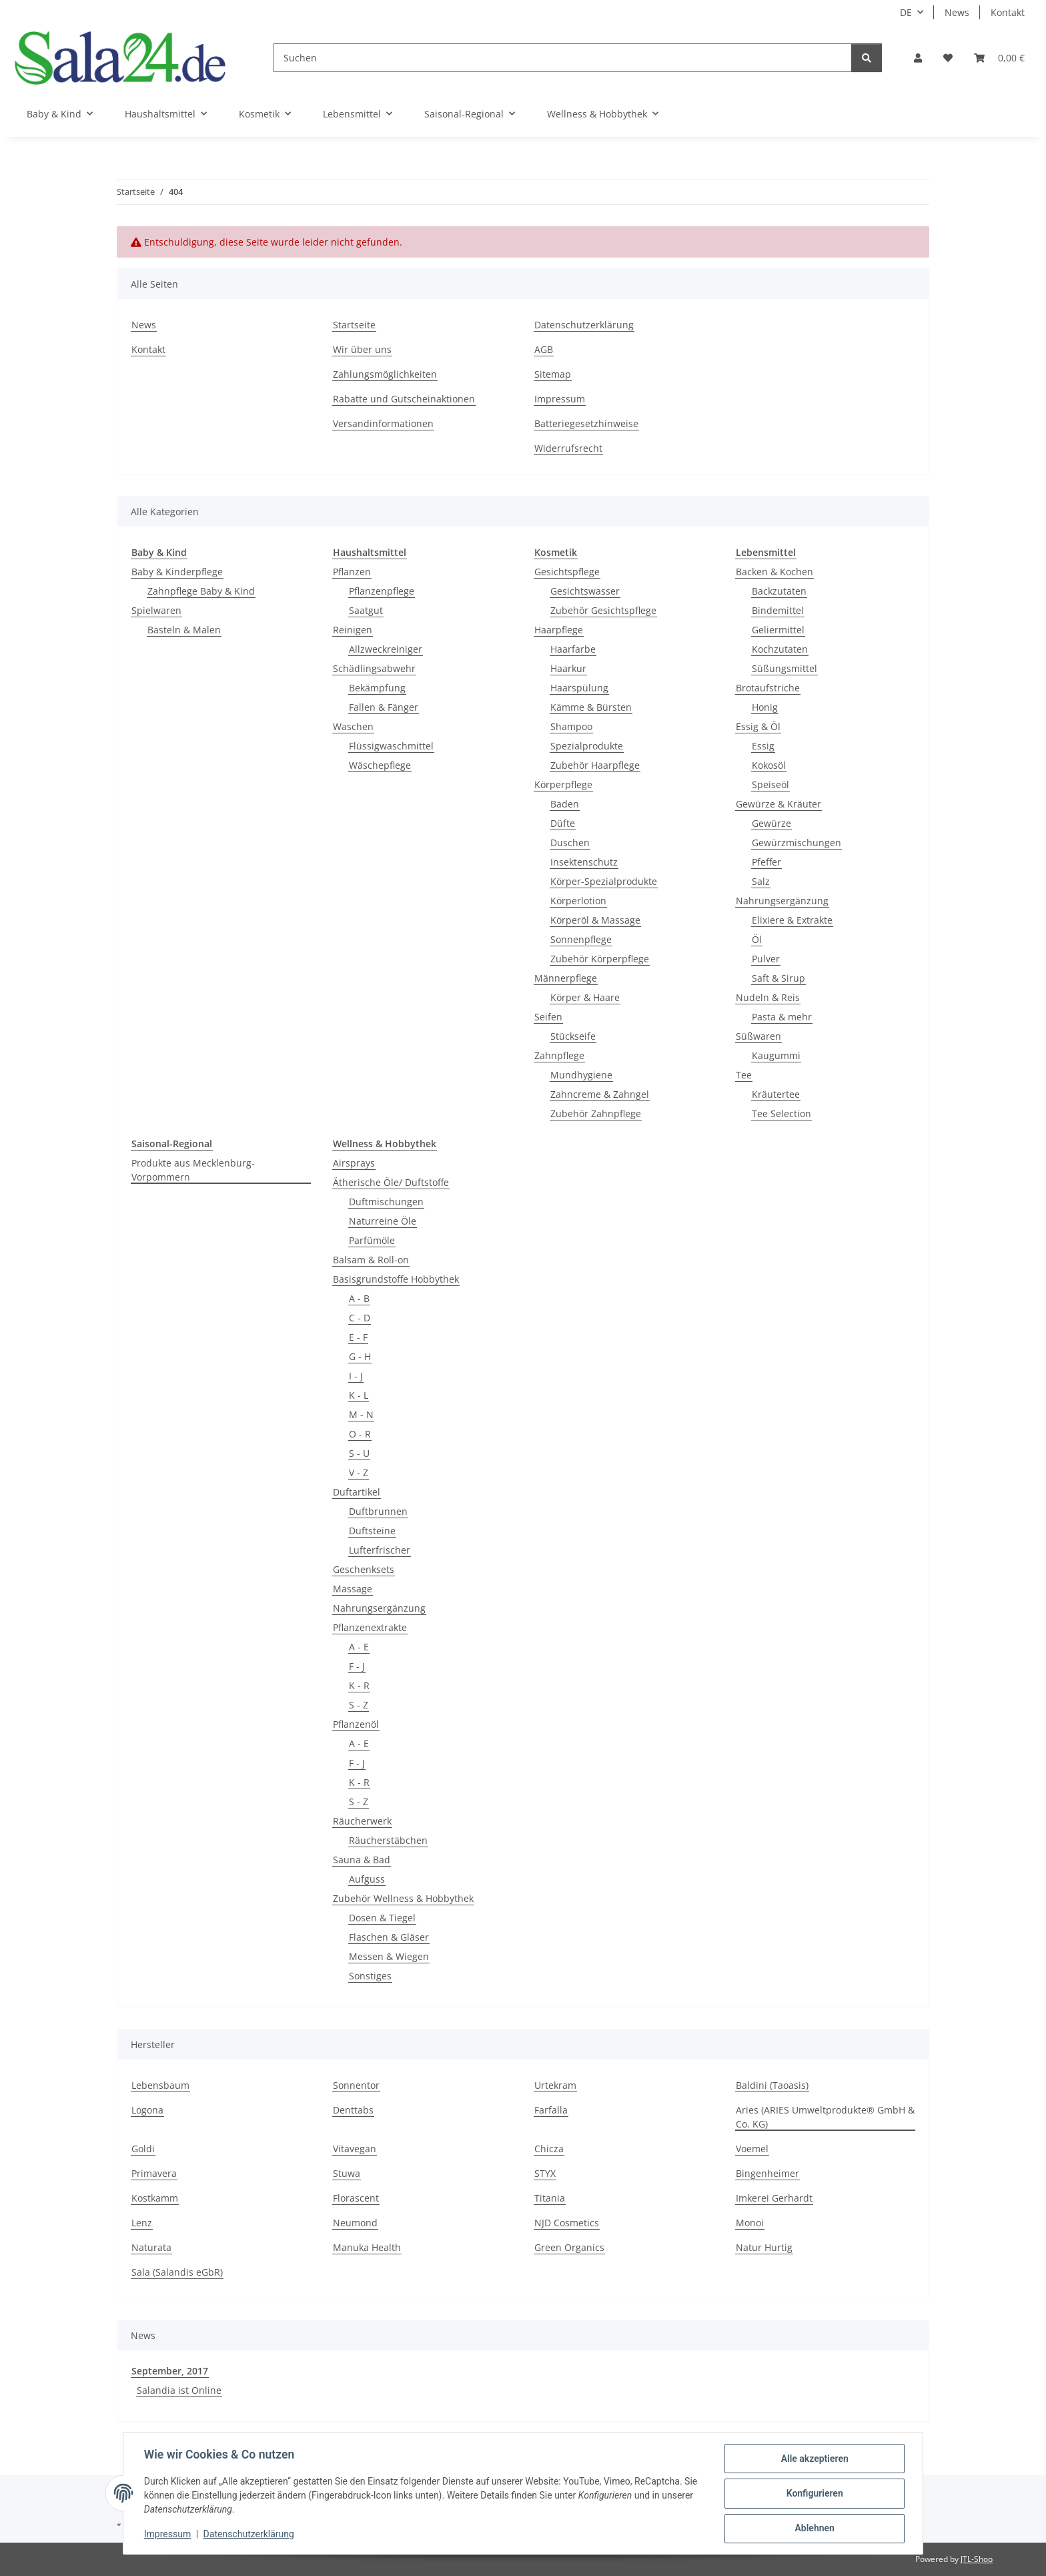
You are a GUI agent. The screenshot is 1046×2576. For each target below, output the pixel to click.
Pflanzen (352, 571)
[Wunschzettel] (948, 58)
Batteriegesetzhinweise (586, 423)
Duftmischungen (386, 1201)
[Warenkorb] (999, 58)
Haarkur (568, 668)
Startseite (354, 324)
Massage (352, 1588)
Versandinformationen (383, 423)
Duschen (570, 842)
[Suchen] (562, 57)
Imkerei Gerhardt (774, 2198)
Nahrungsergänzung (782, 900)
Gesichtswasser (585, 591)
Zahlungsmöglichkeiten (385, 374)
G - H (360, 1356)
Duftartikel (356, 1492)
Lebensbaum (160, 2085)
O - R (360, 1433)
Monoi (750, 2222)
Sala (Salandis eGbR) (177, 2272)
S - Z (358, 1704)
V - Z (358, 1472)
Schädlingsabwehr (374, 668)
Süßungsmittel (784, 668)
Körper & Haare (585, 997)
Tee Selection (781, 1113)
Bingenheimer (767, 2173)
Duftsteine (372, 1530)
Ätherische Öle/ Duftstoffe (391, 1182)
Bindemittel (778, 610)
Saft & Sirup (778, 978)
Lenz (141, 2222)
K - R (359, 1685)
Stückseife (573, 1036)
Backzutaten (779, 591)
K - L (358, 1395)
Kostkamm (154, 2198)
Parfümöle (372, 1240)
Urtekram (555, 2085)
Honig (765, 707)
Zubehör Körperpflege (599, 958)
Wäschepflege (380, 765)
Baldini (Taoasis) (772, 2085)
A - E (359, 1646)
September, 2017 (169, 2370)
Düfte (562, 823)
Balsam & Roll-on (371, 1259)
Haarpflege (558, 629)
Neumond (355, 2222)
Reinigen (352, 629)
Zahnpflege (559, 1055)
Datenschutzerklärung (249, 2534)
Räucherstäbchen (388, 1840)
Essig (763, 745)
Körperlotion (578, 900)
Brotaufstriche (768, 687)
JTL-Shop (977, 2559)
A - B (359, 1298)
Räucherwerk (362, 1821)
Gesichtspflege (567, 571)
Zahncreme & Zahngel (599, 1094)
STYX (545, 2173)
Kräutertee (776, 1094)
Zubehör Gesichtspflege (603, 610)
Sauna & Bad (361, 1859)
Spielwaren (156, 610)
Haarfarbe (573, 649)
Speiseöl (770, 784)
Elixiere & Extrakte (792, 920)
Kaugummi (776, 1055)
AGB (543, 349)
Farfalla (551, 2110)
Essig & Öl (758, 726)
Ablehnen (813, 2528)
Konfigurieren (813, 2494)
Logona (147, 2110)
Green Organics (569, 2247)
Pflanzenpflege (381, 591)
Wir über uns (362, 349)
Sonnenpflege (581, 939)
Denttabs (353, 2110)
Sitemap (552, 374)
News (957, 12)
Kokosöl (769, 765)
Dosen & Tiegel (382, 1917)
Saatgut (366, 610)
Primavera (154, 2173)
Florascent (356, 2198)
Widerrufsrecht (568, 448)
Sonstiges (370, 1975)
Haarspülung (579, 687)
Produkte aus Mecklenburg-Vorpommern (193, 1170)
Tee (744, 1074)
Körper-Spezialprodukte (603, 881)
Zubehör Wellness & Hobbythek (403, 1898)
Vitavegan (354, 2148)
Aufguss (367, 1879)
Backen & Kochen (774, 571)
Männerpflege (565, 978)
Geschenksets (363, 1569)
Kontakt (1008, 12)
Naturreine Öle (382, 1221)
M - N (361, 1414)
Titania (549, 2198)
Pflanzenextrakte (370, 1627)
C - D (359, 1317)
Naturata (151, 2247)
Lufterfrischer (379, 1550)
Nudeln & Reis (768, 997)
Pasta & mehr (782, 1016)
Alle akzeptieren (813, 2459)
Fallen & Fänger (383, 707)
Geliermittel (778, 629)
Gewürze (771, 823)
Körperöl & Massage (595, 920)
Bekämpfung (377, 687)
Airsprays (354, 1163)
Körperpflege (563, 784)
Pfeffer (766, 862)
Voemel (752, 2148)
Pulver (766, 958)
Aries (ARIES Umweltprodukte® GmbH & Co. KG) (825, 2117)
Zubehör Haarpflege (595, 765)
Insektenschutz (584, 862)
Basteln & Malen (184, 629)
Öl (757, 939)
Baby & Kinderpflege (177, 571)
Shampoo (571, 726)
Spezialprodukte (586, 745)
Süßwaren (758, 1036)
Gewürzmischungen (796, 842)
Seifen (548, 1016)
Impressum (168, 2534)
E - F (358, 1337)
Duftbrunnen (378, 1511)
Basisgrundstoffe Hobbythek (396, 1279)
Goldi (143, 2148)
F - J (357, 1666)
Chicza (549, 2148)
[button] (918, 58)
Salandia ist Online (179, 2390)
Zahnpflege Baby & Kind (201, 591)
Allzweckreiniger (385, 649)
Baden (564, 803)
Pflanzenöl (356, 1724)
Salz (761, 881)
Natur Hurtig (764, 2247)
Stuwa (346, 2173)
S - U (359, 1453)
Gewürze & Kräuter (778, 803)
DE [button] (906, 12)
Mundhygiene (581, 1074)
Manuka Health (367, 2247)
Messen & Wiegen (389, 1956)
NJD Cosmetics (566, 2222)
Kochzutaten (780, 649)
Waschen (353, 726)
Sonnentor (356, 2085)
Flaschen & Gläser (389, 1937)
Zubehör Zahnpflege (595, 1113)
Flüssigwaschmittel (391, 745)
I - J (356, 1375)
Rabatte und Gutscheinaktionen (404, 398)
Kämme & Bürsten (591, 707)
